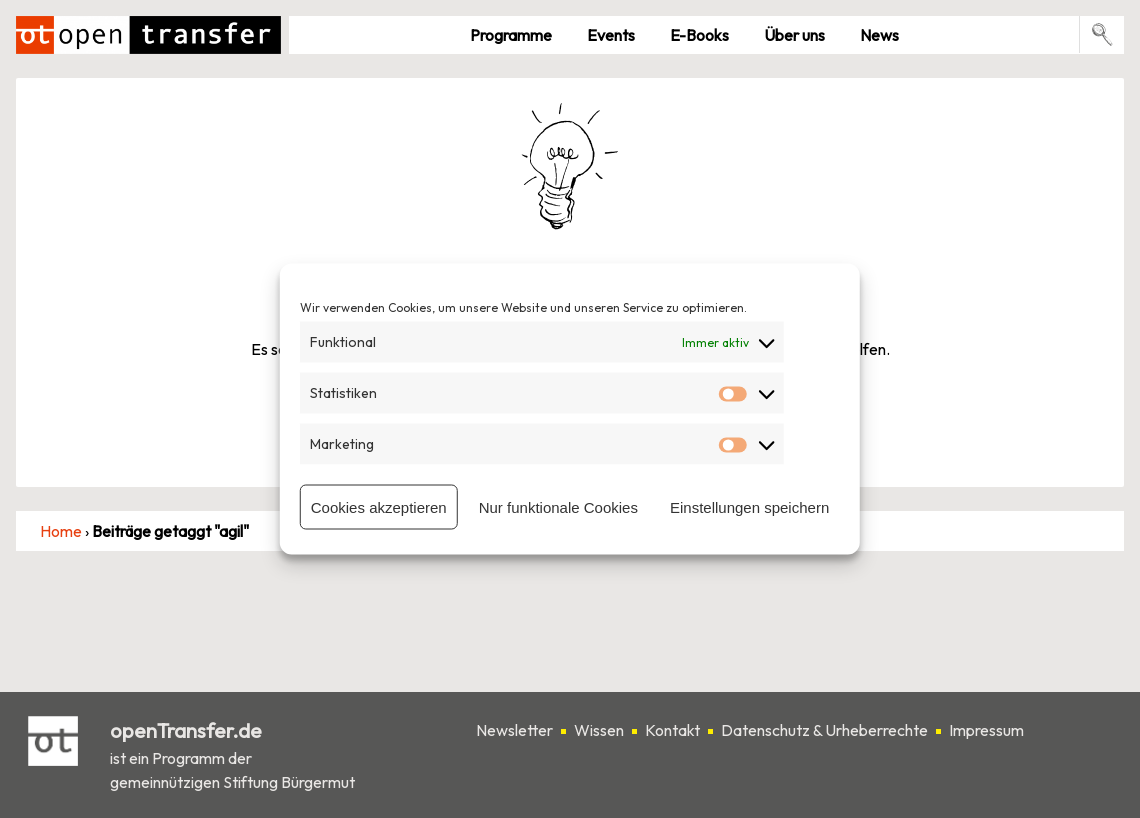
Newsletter (514, 730)
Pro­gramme (511, 35)
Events (611, 35)
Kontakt (672, 730)
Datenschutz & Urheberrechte (824, 730)
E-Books (699, 35)
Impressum (986, 730)
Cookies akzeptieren (379, 506)
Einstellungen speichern (749, 506)
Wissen (599, 730)
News (879, 35)
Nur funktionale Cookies (558, 506)
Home (61, 531)
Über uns (794, 35)
